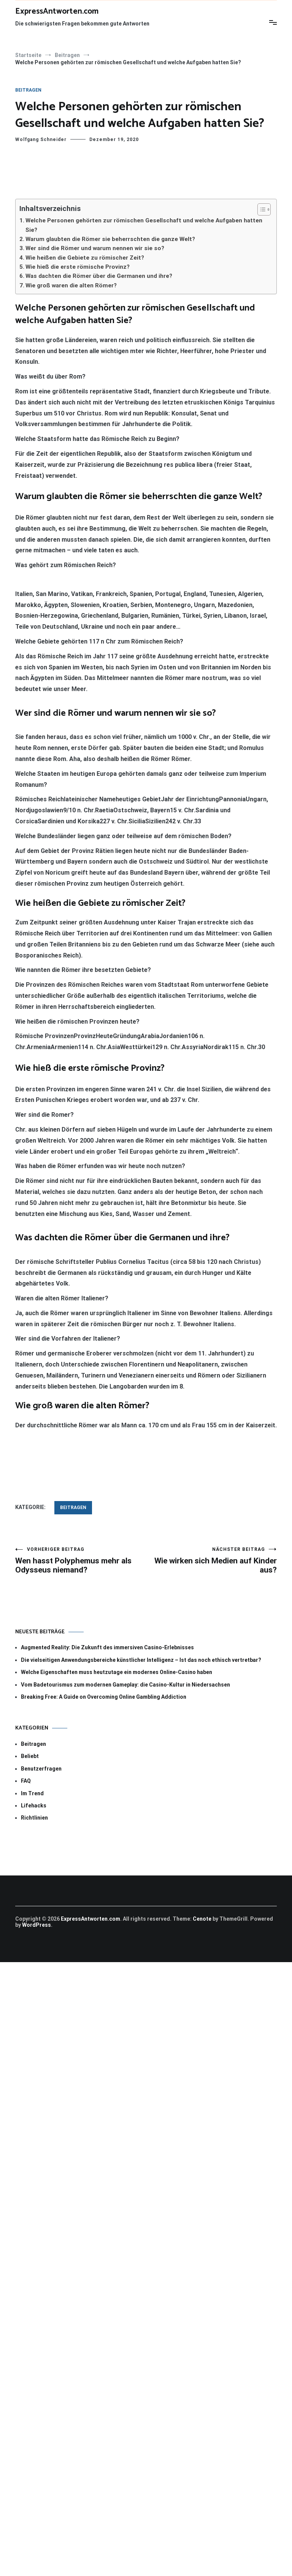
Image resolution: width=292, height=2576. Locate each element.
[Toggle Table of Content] (260, 209)
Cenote (202, 1919)
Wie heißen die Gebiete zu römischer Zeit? (84, 257)
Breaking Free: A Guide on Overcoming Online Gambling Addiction (103, 1697)
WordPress (36, 1925)
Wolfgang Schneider (41, 139)
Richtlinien (34, 1818)
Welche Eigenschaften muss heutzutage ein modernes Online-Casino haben (116, 1672)
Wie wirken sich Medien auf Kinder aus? (211, 1560)
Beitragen (28, 90)
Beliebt (30, 1756)
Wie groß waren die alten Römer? (71, 285)
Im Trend (32, 1793)
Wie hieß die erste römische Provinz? (77, 266)
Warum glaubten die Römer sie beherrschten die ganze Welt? (110, 239)
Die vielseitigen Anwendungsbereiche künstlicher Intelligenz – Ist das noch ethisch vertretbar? (141, 1660)
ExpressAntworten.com (56, 11)
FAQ (26, 1781)
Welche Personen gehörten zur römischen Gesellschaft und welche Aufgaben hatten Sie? (143, 225)
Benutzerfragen (41, 1769)
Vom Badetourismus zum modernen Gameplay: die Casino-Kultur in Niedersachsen (125, 1685)
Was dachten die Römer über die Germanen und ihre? (98, 276)
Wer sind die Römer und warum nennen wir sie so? (94, 248)
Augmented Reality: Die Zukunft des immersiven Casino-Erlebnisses (107, 1647)
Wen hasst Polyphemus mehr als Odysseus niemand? (80, 1560)
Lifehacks (33, 1805)
